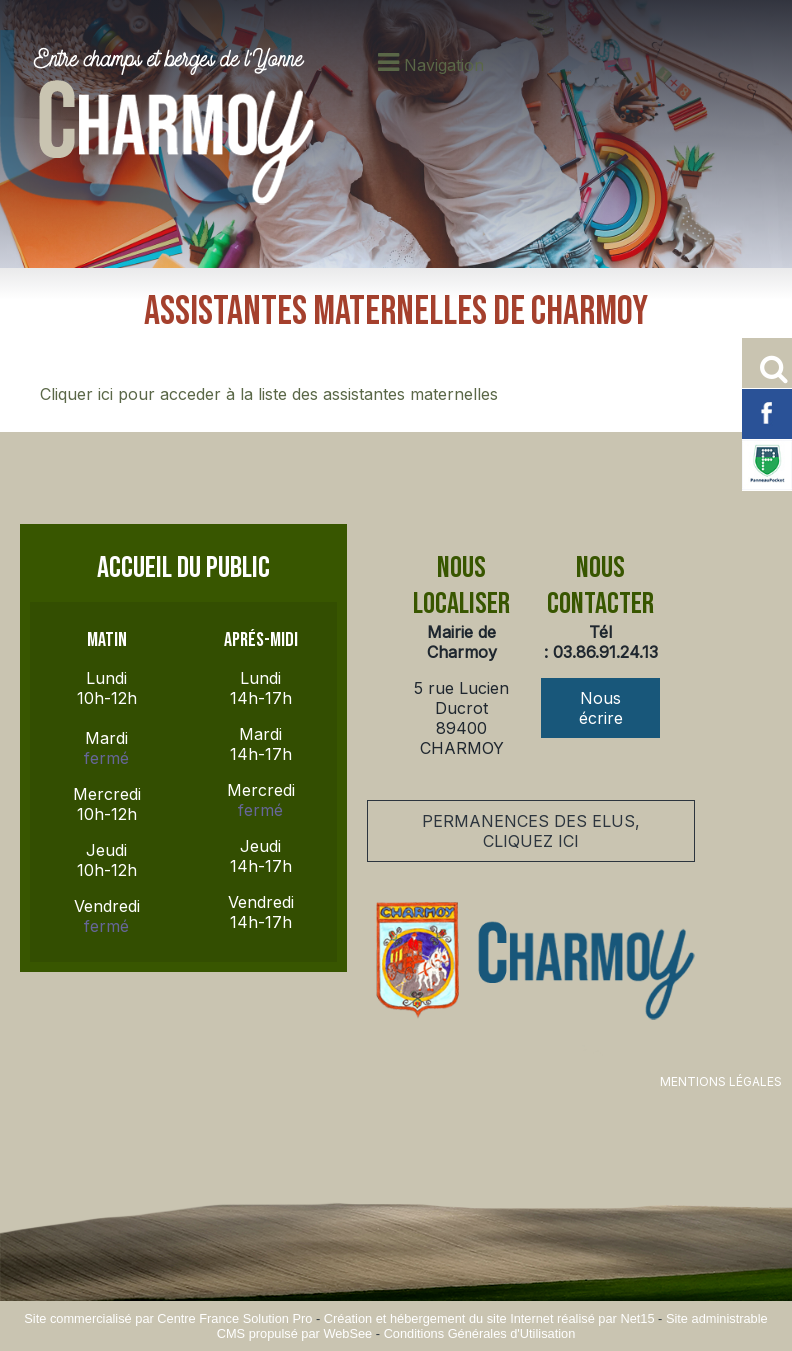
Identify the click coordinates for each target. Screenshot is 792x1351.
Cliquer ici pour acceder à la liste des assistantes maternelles (269, 394)
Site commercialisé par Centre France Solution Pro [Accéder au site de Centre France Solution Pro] (168, 1318)
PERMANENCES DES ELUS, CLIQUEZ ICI (531, 831)
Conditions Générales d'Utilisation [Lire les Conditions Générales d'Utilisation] (480, 1333)
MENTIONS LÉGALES (721, 1081)
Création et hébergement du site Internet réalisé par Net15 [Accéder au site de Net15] (489, 1318)
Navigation (444, 65)
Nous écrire (601, 708)
